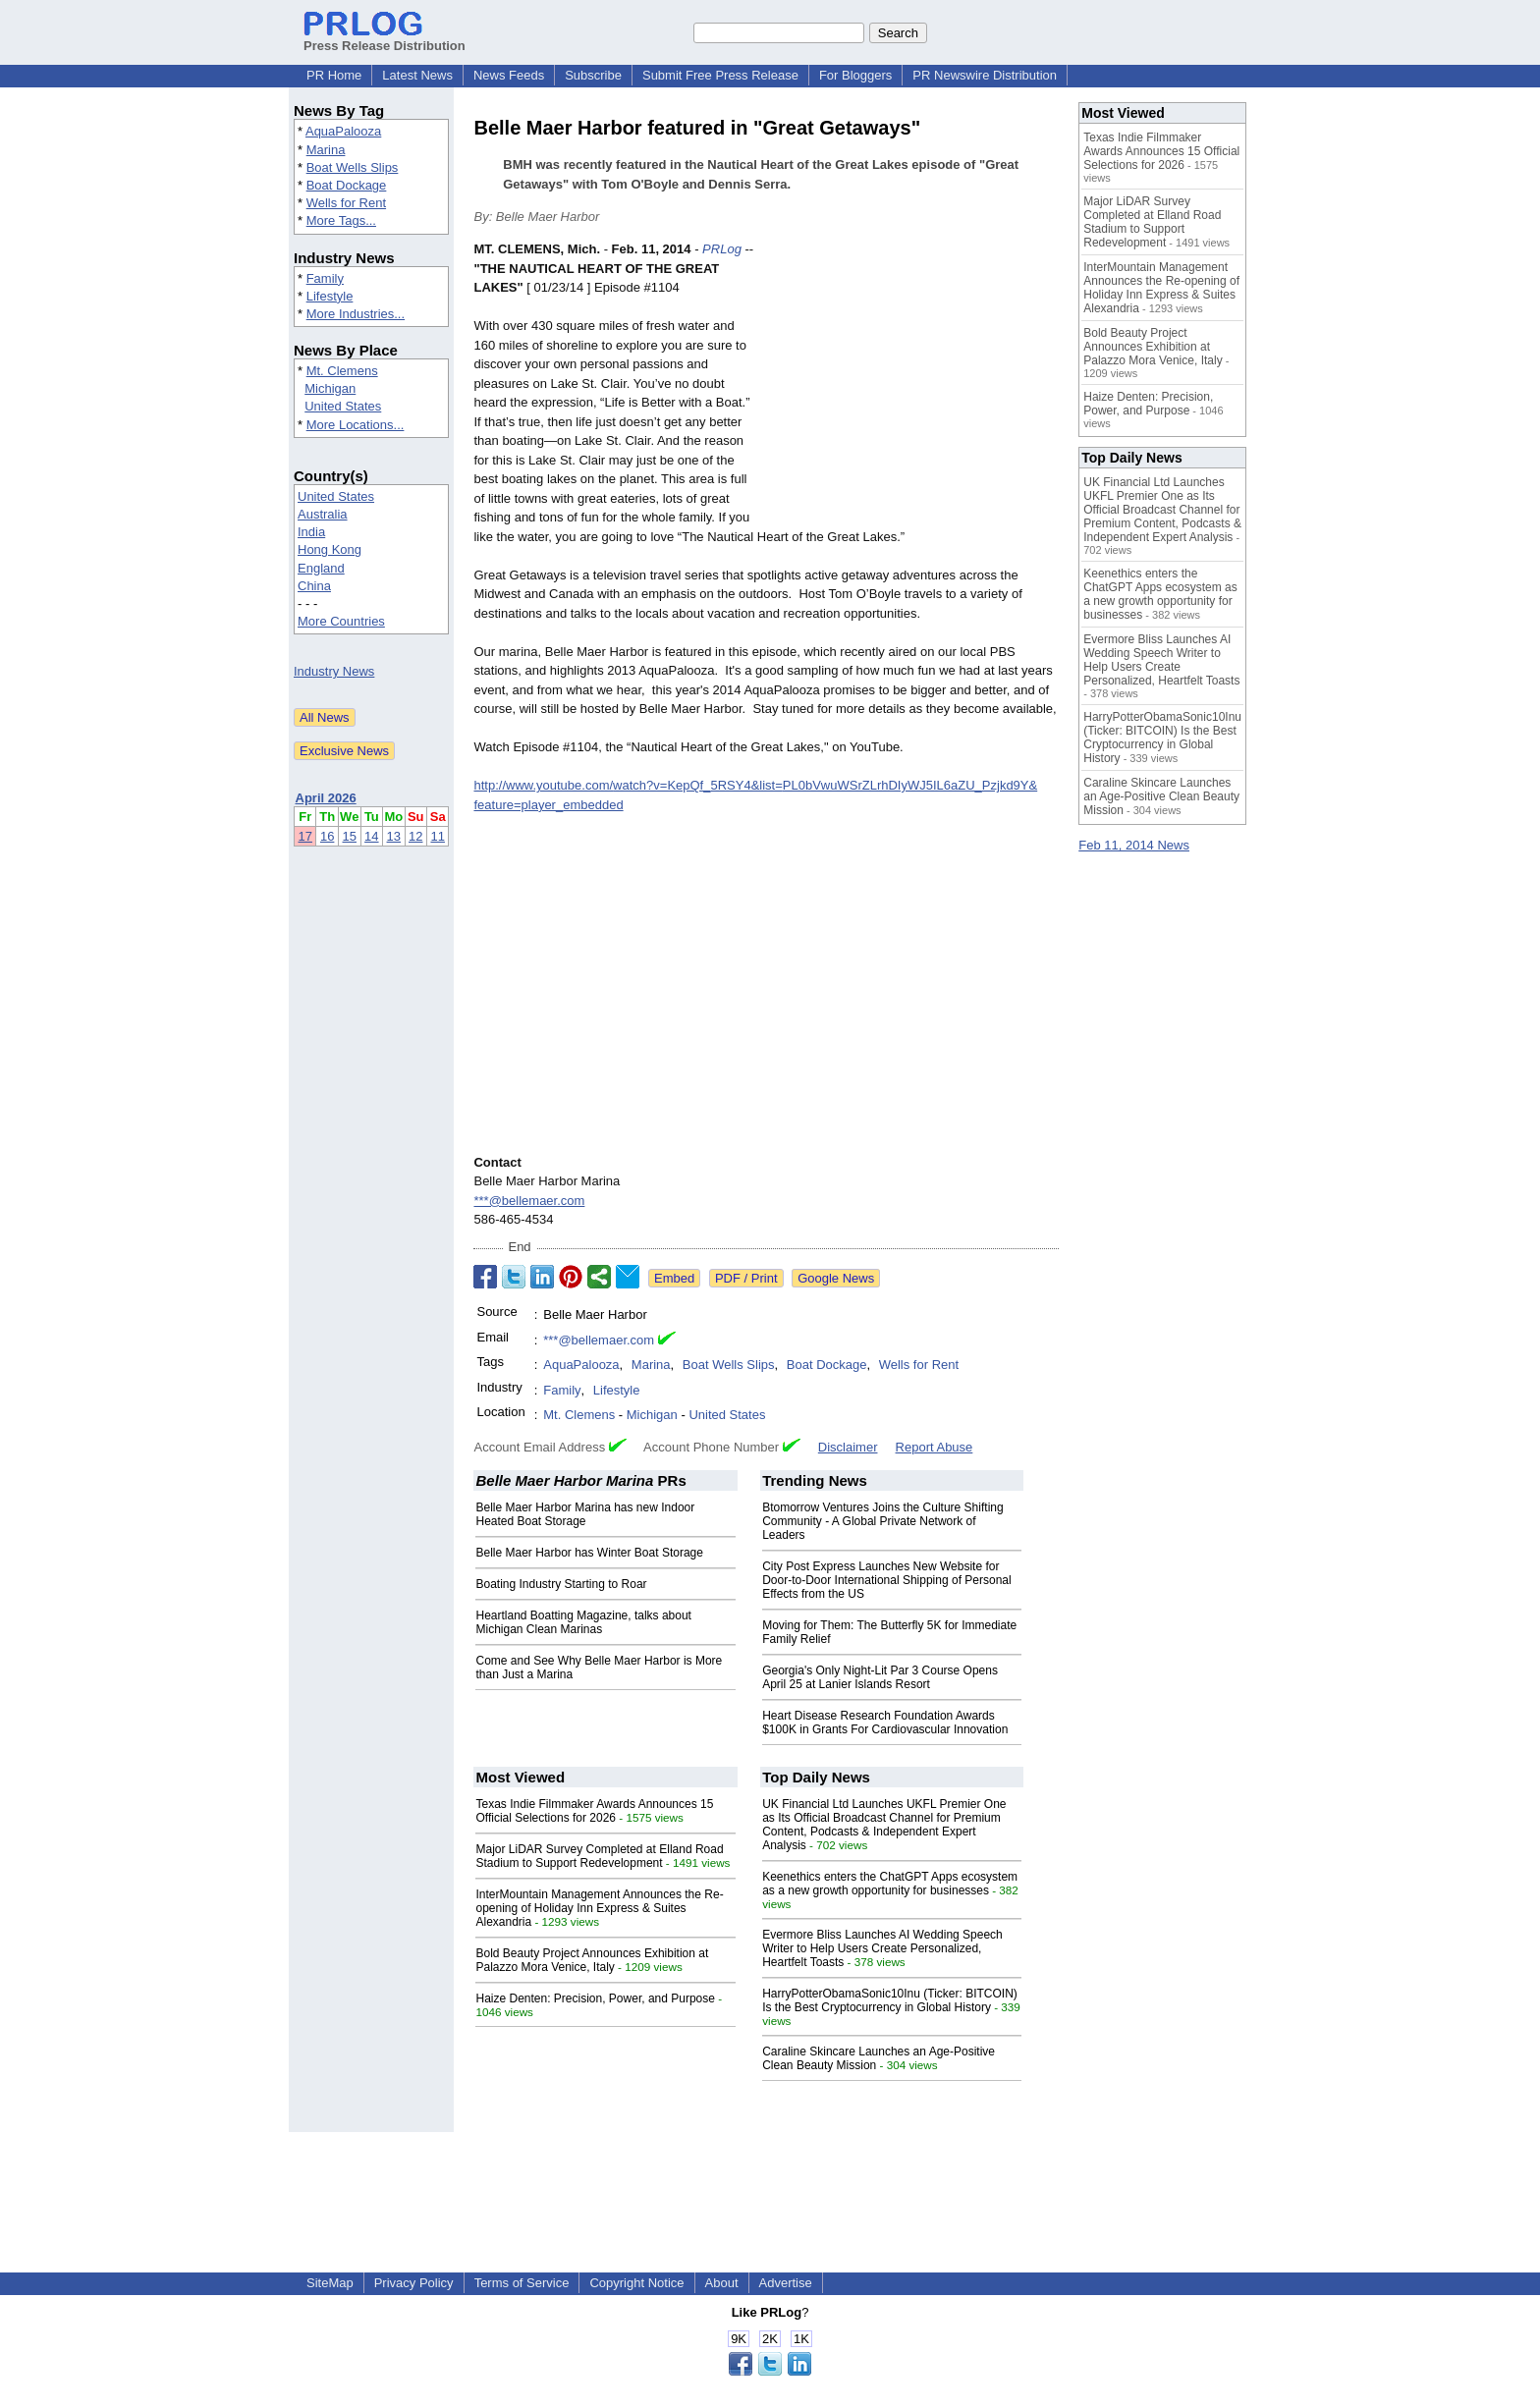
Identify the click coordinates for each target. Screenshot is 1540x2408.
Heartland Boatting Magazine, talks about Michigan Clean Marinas (582, 1622)
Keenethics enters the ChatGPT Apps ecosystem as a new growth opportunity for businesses (890, 1883)
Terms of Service (522, 2282)
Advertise (785, 2282)
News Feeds (508, 75)
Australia (323, 514)
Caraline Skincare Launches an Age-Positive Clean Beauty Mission (1161, 796)
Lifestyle (330, 296)
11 (437, 836)
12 (415, 836)
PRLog (722, 249)
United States (342, 406)
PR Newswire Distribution (984, 75)
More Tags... (341, 220)
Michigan (330, 388)
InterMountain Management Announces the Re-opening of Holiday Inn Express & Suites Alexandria (599, 1908)
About (722, 2282)
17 (304, 836)
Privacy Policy (414, 2282)
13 (394, 836)
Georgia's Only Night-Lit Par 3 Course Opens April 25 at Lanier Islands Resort (880, 1677)
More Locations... (355, 424)
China (314, 585)
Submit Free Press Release (720, 75)
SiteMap (330, 2282)
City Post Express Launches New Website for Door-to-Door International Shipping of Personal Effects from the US (886, 1580)
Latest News (417, 75)
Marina (326, 149)
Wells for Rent (346, 202)
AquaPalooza (343, 131)
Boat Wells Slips (352, 167)
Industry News (334, 671)
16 (327, 836)
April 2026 (326, 798)
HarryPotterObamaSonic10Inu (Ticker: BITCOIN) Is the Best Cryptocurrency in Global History (890, 2000)
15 (350, 836)
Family (325, 278)
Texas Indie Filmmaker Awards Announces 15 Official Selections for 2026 (594, 1811)
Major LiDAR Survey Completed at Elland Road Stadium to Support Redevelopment (599, 1856)
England (321, 568)
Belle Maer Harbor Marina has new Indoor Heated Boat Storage (584, 1514)
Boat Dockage (346, 185)
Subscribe (593, 75)
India (311, 531)
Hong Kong (329, 549)
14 (371, 836)
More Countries (341, 621)
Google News (836, 1278)
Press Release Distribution (384, 38)
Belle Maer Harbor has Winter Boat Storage (588, 1553)
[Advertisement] (911, 384)
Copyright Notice (636, 2282)
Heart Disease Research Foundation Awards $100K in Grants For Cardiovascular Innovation (885, 1722)
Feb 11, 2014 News (1133, 845)
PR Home (333, 75)
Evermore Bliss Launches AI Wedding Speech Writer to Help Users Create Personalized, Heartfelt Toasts (882, 1948)
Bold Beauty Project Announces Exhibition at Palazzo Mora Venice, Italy (591, 1960)
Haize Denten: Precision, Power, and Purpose (594, 1998)
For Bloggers (855, 75)
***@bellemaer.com (528, 1200)
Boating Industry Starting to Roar (560, 1584)
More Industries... (355, 313)
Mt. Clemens (342, 370)
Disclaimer (848, 1447)
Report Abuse (934, 1447)
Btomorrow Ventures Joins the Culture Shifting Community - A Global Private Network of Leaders (882, 1521)
